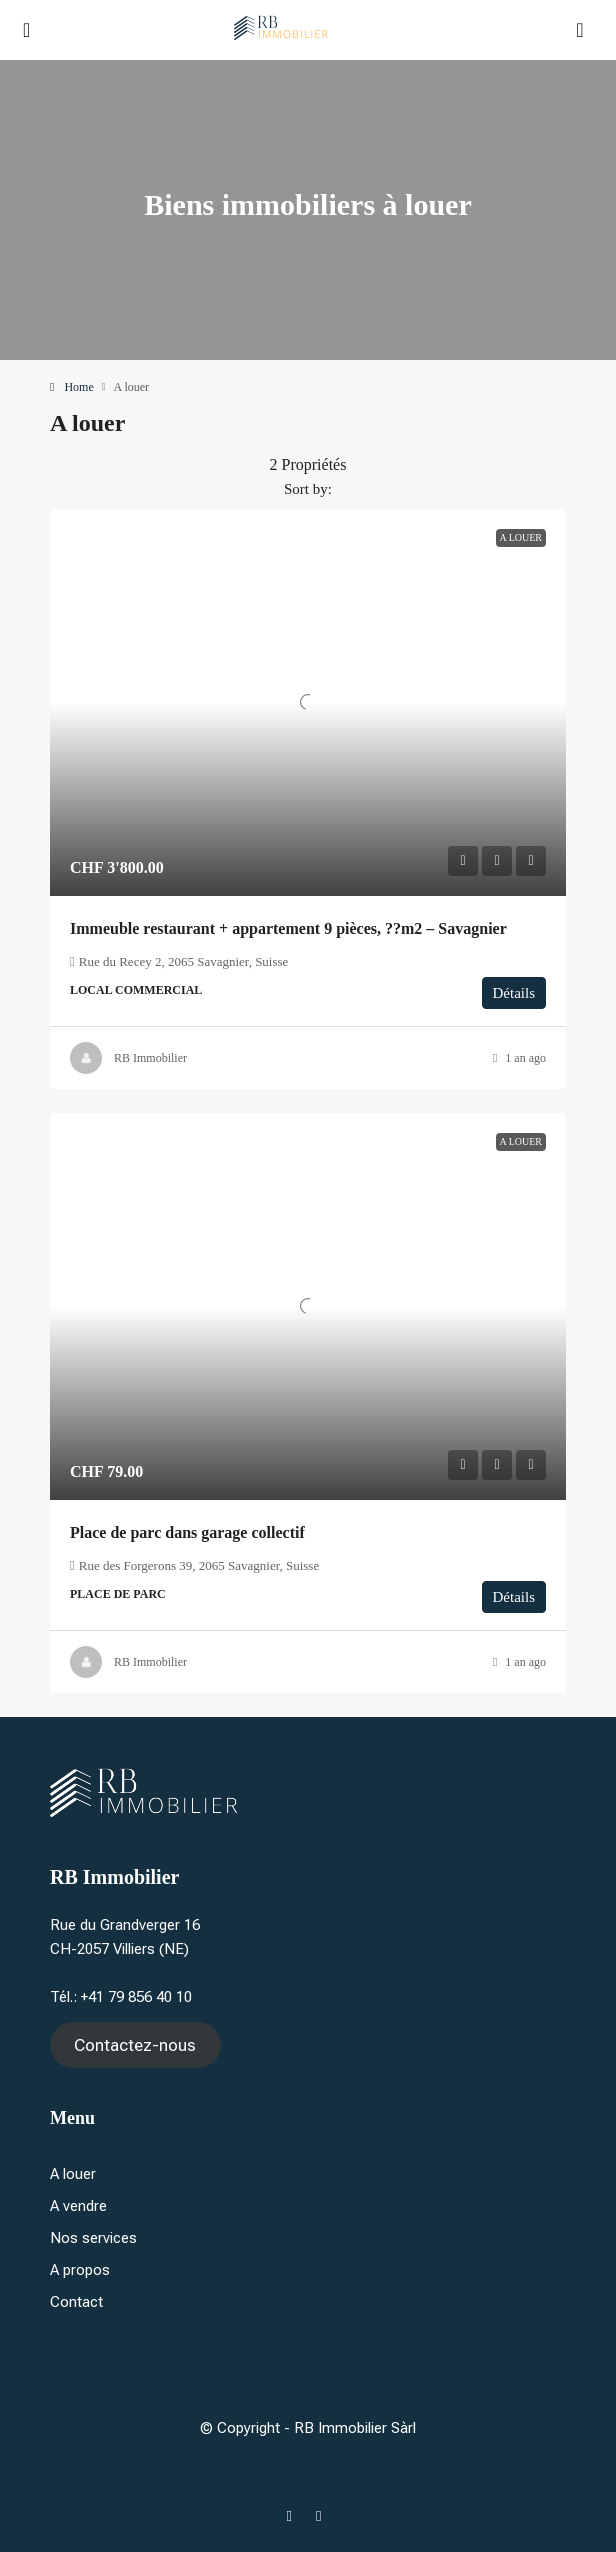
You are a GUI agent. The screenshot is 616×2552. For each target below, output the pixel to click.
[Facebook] (293, 2516)
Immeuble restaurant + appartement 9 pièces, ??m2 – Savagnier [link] (288, 928)
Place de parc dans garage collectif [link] (187, 1532)
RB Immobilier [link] (150, 1058)
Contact (76, 2302)
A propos (80, 2270)
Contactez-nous (135, 2045)
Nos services (93, 2238)
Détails (514, 993)
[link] (308, 702)
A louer (73, 2174)
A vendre (78, 2206)
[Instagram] (322, 2516)
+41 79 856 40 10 (136, 1997)
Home (78, 387)
